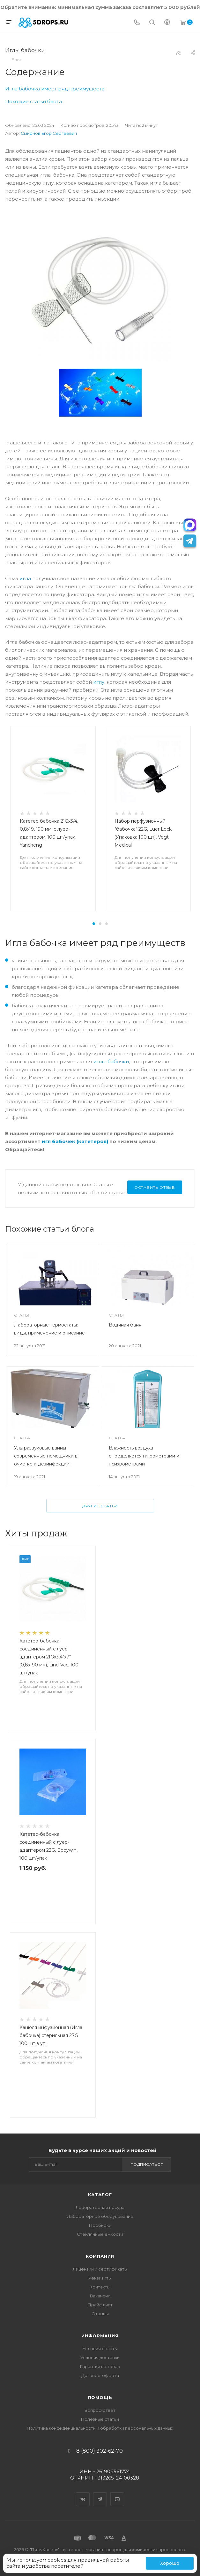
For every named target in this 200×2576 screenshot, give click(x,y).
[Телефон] (137, 23)
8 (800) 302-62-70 (99, 2451)
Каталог (100, 2194)
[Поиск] (152, 23)
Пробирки (100, 2225)
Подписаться (147, 2164)
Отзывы (100, 2313)
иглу (98, 682)
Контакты (100, 2286)
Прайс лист (100, 2304)
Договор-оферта (100, 2375)
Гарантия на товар (100, 2366)
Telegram (100, 2493)
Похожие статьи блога (33, 101)
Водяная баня (125, 1325)
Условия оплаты (100, 2348)
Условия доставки (100, 2357)
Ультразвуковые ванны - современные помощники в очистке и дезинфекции (46, 1456)
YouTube (117, 2493)
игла (25, 578)
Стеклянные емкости (100, 2234)
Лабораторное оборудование (100, 2216)
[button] (94, 923)
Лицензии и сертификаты (100, 2269)
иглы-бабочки (111, 1061)
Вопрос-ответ (100, 2410)
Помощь (100, 2397)
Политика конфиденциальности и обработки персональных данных (100, 2428)
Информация (100, 2335)
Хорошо (169, 2563)
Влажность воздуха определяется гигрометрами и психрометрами (144, 1456)
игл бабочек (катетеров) (75, 1141)
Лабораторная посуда (100, 2207)
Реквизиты (100, 2277)
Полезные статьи (100, 2419)
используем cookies (41, 2560)
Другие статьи (100, 1505)
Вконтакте (83, 2493)
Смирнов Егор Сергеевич (49, 133)
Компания (100, 2256)
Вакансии (100, 2295)
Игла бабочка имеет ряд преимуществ (55, 89)
